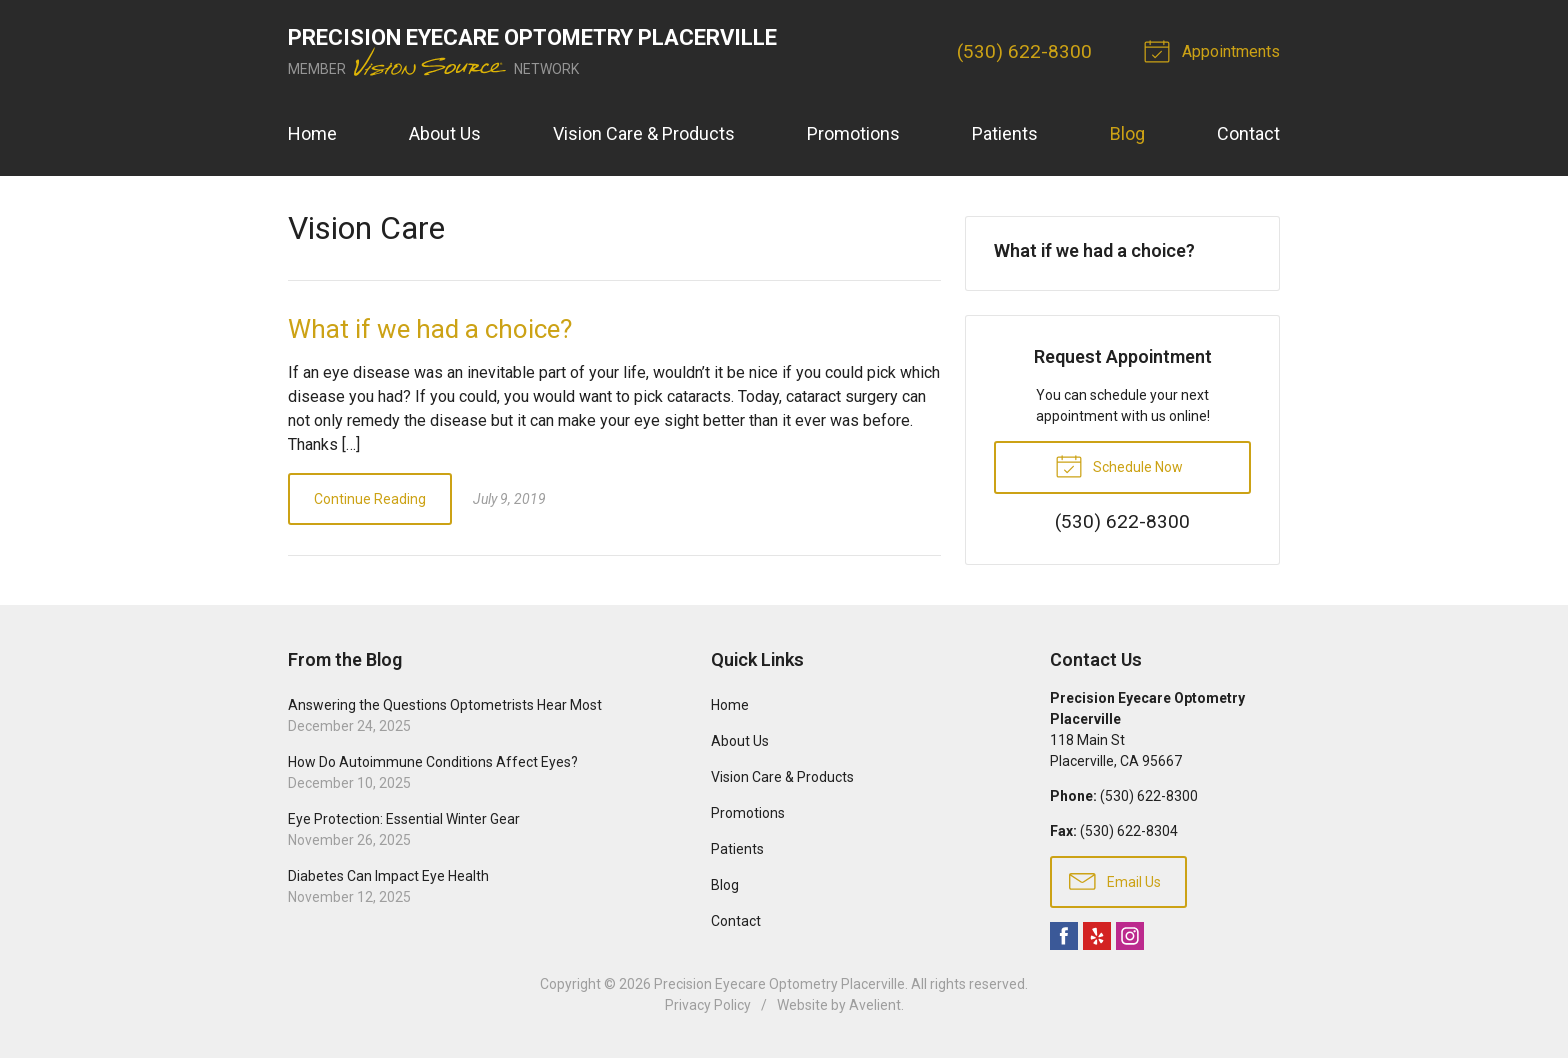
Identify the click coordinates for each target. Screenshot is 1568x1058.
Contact (1248, 133)
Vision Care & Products (644, 133)
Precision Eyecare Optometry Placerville (779, 984)
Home (312, 133)
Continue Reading (370, 499)
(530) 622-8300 (1024, 51)
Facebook (1064, 936)
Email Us (1115, 880)
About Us (445, 133)
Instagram (1130, 936)
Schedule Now (1119, 465)
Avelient (875, 1005)
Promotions (853, 133)
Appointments (1215, 50)
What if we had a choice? (430, 329)
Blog (1127, 133)
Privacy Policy (708, 1005)
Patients (1005, 133)
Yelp (1097, 936)
